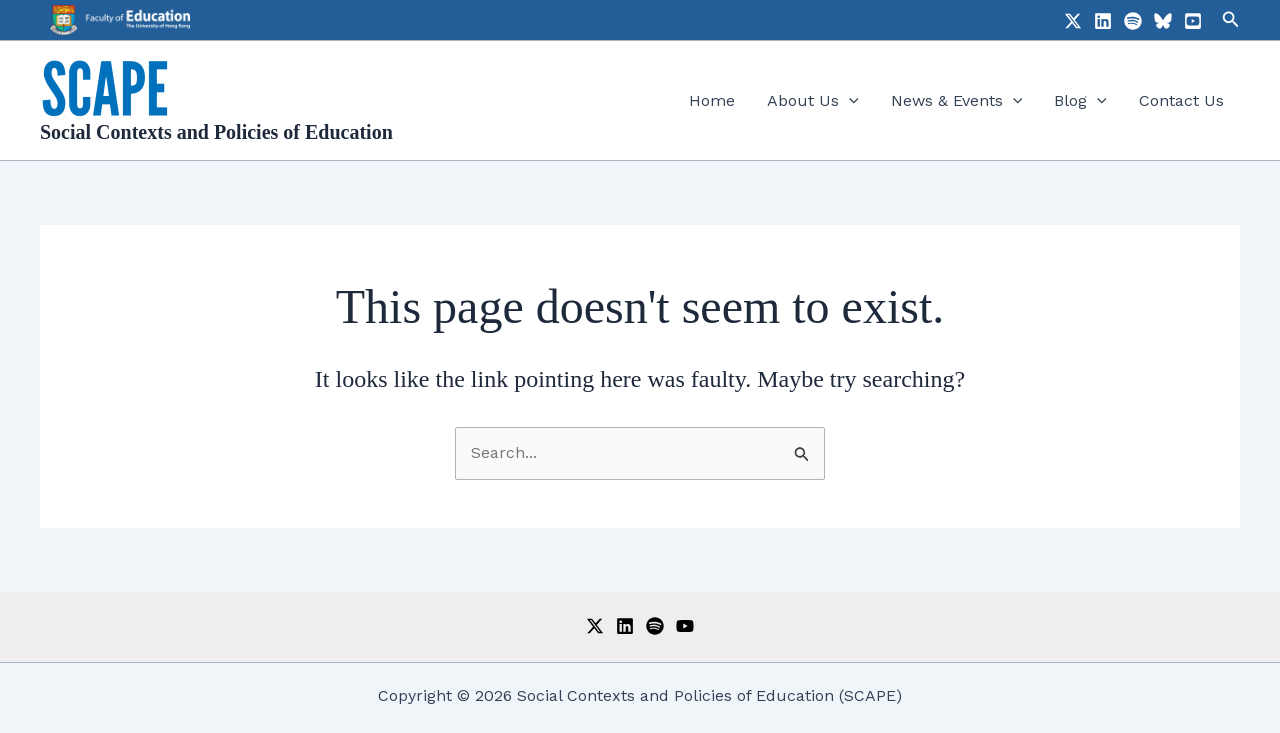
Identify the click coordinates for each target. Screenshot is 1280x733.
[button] (1231, 19)
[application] (849, 101)
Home (712, 100)
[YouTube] (1193, 21)
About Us (813, 101)
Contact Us (1181, 100)
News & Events (957, 101)
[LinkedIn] (1103, 21)
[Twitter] (595, 626)
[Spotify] (1133, 21)
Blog (1080, 101)
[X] (1073, 21)
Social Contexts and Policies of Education (216, 132)
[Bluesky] (1163, 21)
